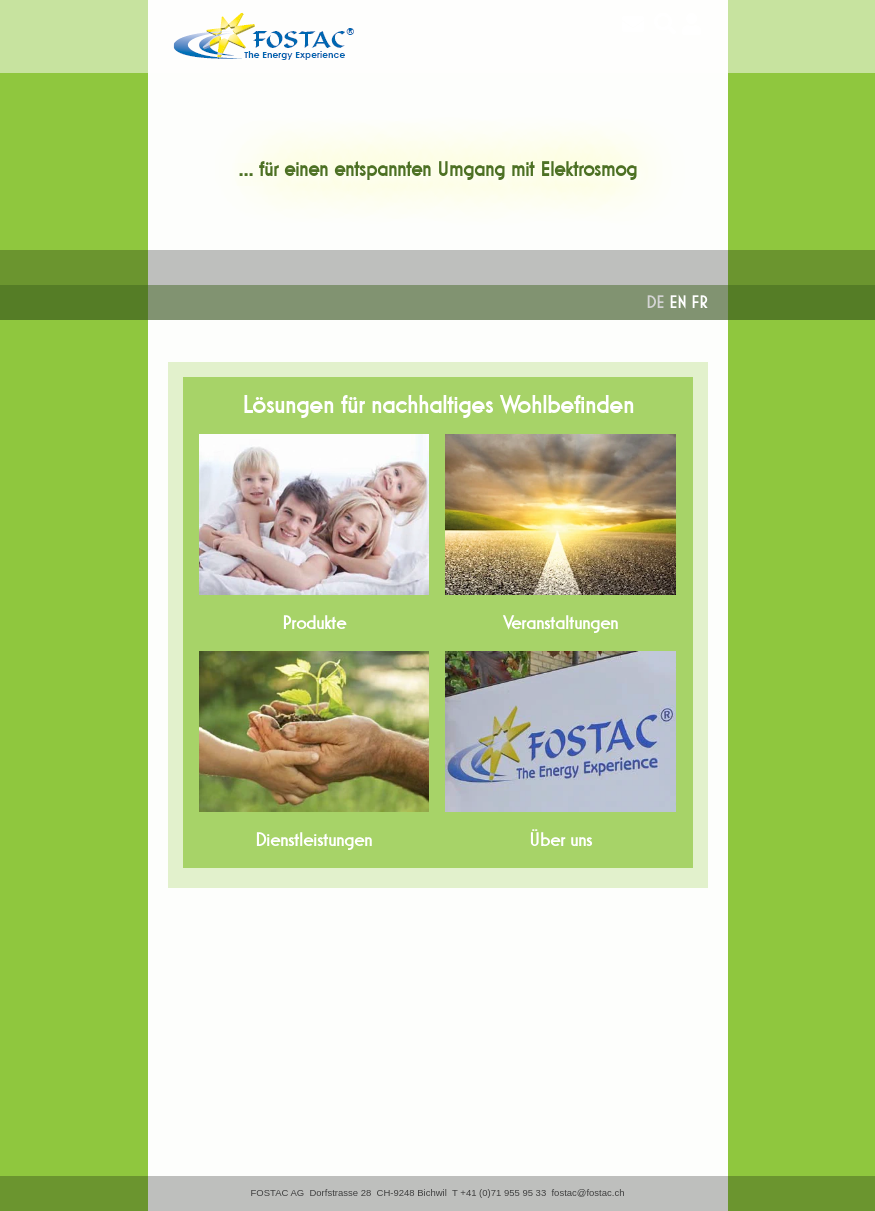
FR (699, 303)
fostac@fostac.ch (587, 1192)
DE (655, 303)
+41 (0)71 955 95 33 (503, 1192)
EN (677, 303)
